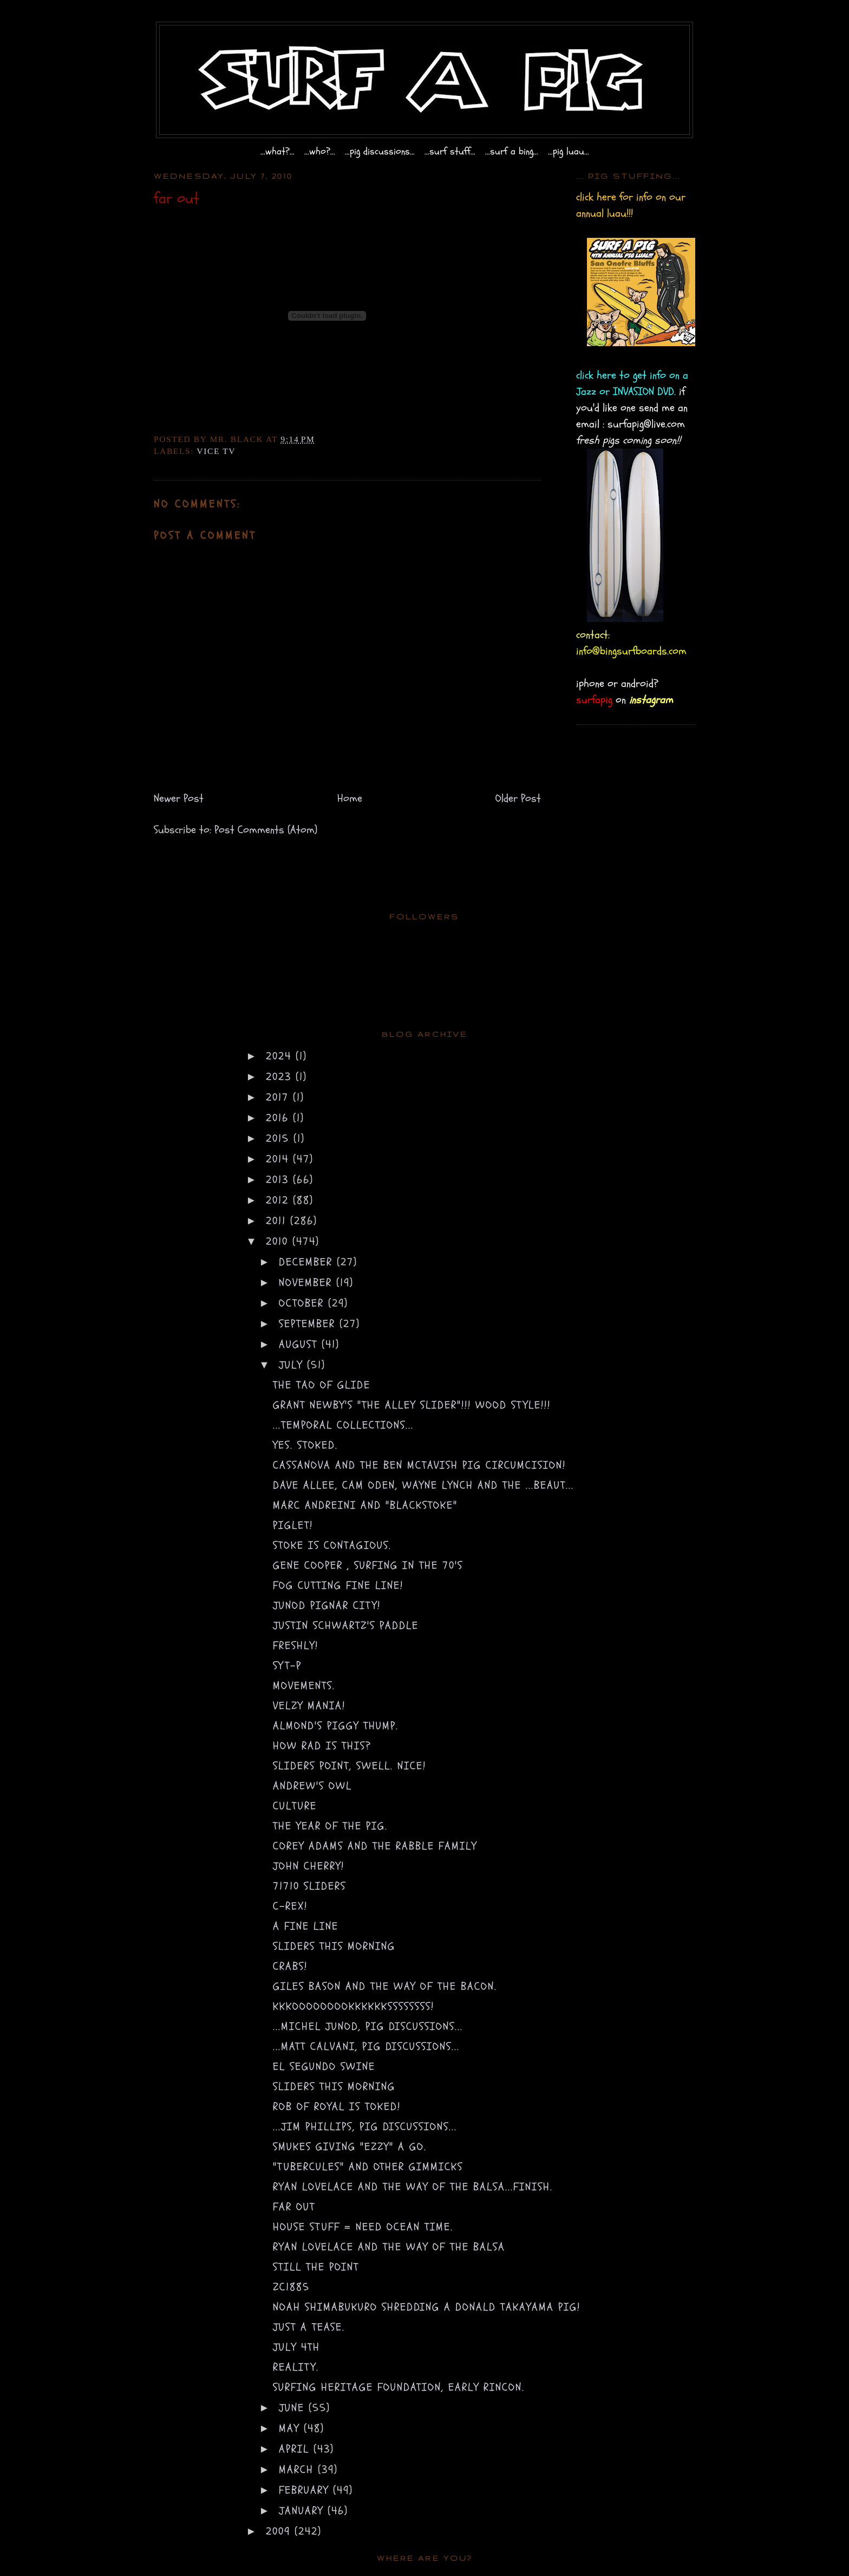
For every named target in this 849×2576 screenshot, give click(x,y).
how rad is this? (322, 1745)
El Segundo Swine (324, 2066)
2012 (279, 1200)
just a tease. (309, 2327)
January (303, 2510)
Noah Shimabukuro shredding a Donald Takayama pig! (426, 2307)
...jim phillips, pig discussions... (365, 2126)
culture (295, 1806)
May (291, 2428)
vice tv (216, 451)
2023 (281, 1076)
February (306, 2490)
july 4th (296, 2347)
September (309, 1323)
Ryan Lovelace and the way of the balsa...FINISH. (413, 2186)
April (296, 2449)
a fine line (305, 1926)
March (298, 2469)
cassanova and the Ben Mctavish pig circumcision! (419, 1465)
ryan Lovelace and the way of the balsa (389, 2247)
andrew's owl (312, 1786)
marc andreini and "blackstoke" (365, 1505)
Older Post (518, 798)
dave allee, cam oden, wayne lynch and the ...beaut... (423, 1485)
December (308, 1262)
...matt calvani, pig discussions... (366, 2046)
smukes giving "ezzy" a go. (350, 2146)
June (294, 2407)
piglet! (293, 1525)
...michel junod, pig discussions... (368, 2026)
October (303, 1303)
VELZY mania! (309, 1705)
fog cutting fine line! (338, 1585)
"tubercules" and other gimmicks (368, 2166)
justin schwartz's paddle (346, 1625)
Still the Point (316, 2267)
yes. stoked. (305, 1445)
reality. (296, 2367)
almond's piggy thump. (336, 1725)
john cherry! (308, 1866)
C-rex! (290, 1906)
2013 (279, 1179)
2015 (279, 1138)
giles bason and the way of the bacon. (385, 1986)
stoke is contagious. (332, 1545)
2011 (278, 1221)
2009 (280, 2531)
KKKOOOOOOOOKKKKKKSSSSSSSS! (353, 2006)
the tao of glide (321, 1385)
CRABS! (290, 1966)
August (300, 1344)
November (307, 1282)
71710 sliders (309, 1886)
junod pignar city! (327, 1605)
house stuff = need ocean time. (363, 2227)
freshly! (295, 1645)
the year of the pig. (330, 1826)
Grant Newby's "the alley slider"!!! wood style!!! (412, 1405)
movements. (304, 1685)
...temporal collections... (343, 1425)
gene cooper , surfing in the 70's (368, 1565)
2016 (279, 1118)
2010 (279, 1241)
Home (349, 798)
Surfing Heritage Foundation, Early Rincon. (399, 2387)
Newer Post (179, 798)
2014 (279, 1159)
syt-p (287, 1665)
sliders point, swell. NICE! (349, 1766)
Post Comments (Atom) (265, 829)
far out (294, 2206)
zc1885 (291, 2287)
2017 (279, 1097)
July (293, 1365)
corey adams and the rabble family (375, 1846)
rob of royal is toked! (337, 2106)
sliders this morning (334, 1946)
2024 (281, 1056)
